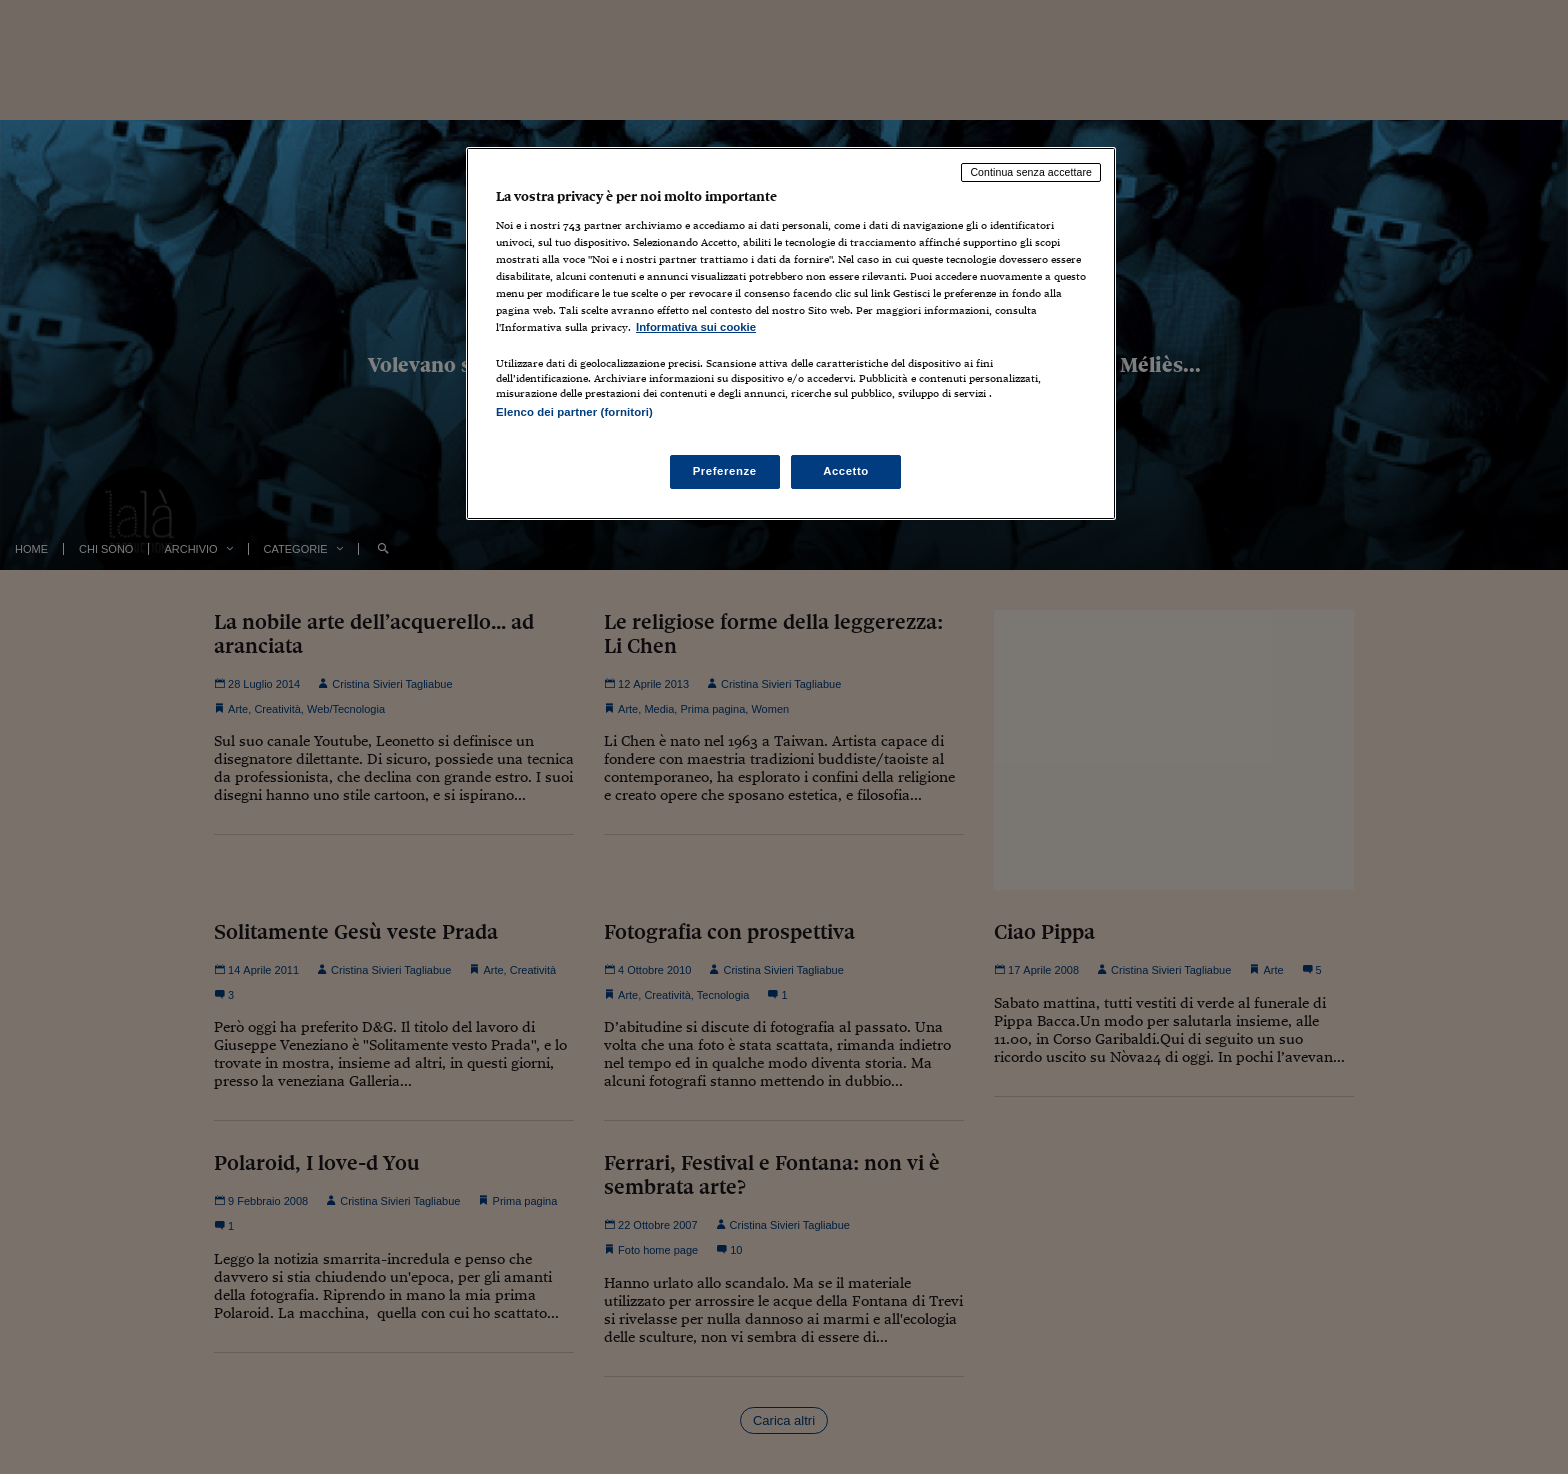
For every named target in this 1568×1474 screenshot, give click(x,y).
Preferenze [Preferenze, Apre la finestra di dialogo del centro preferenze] (725, 471)
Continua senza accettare (1031, 172)
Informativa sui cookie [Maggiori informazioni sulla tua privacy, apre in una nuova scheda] (696, 327)
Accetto (846, 471)
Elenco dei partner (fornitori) (574, 412)
